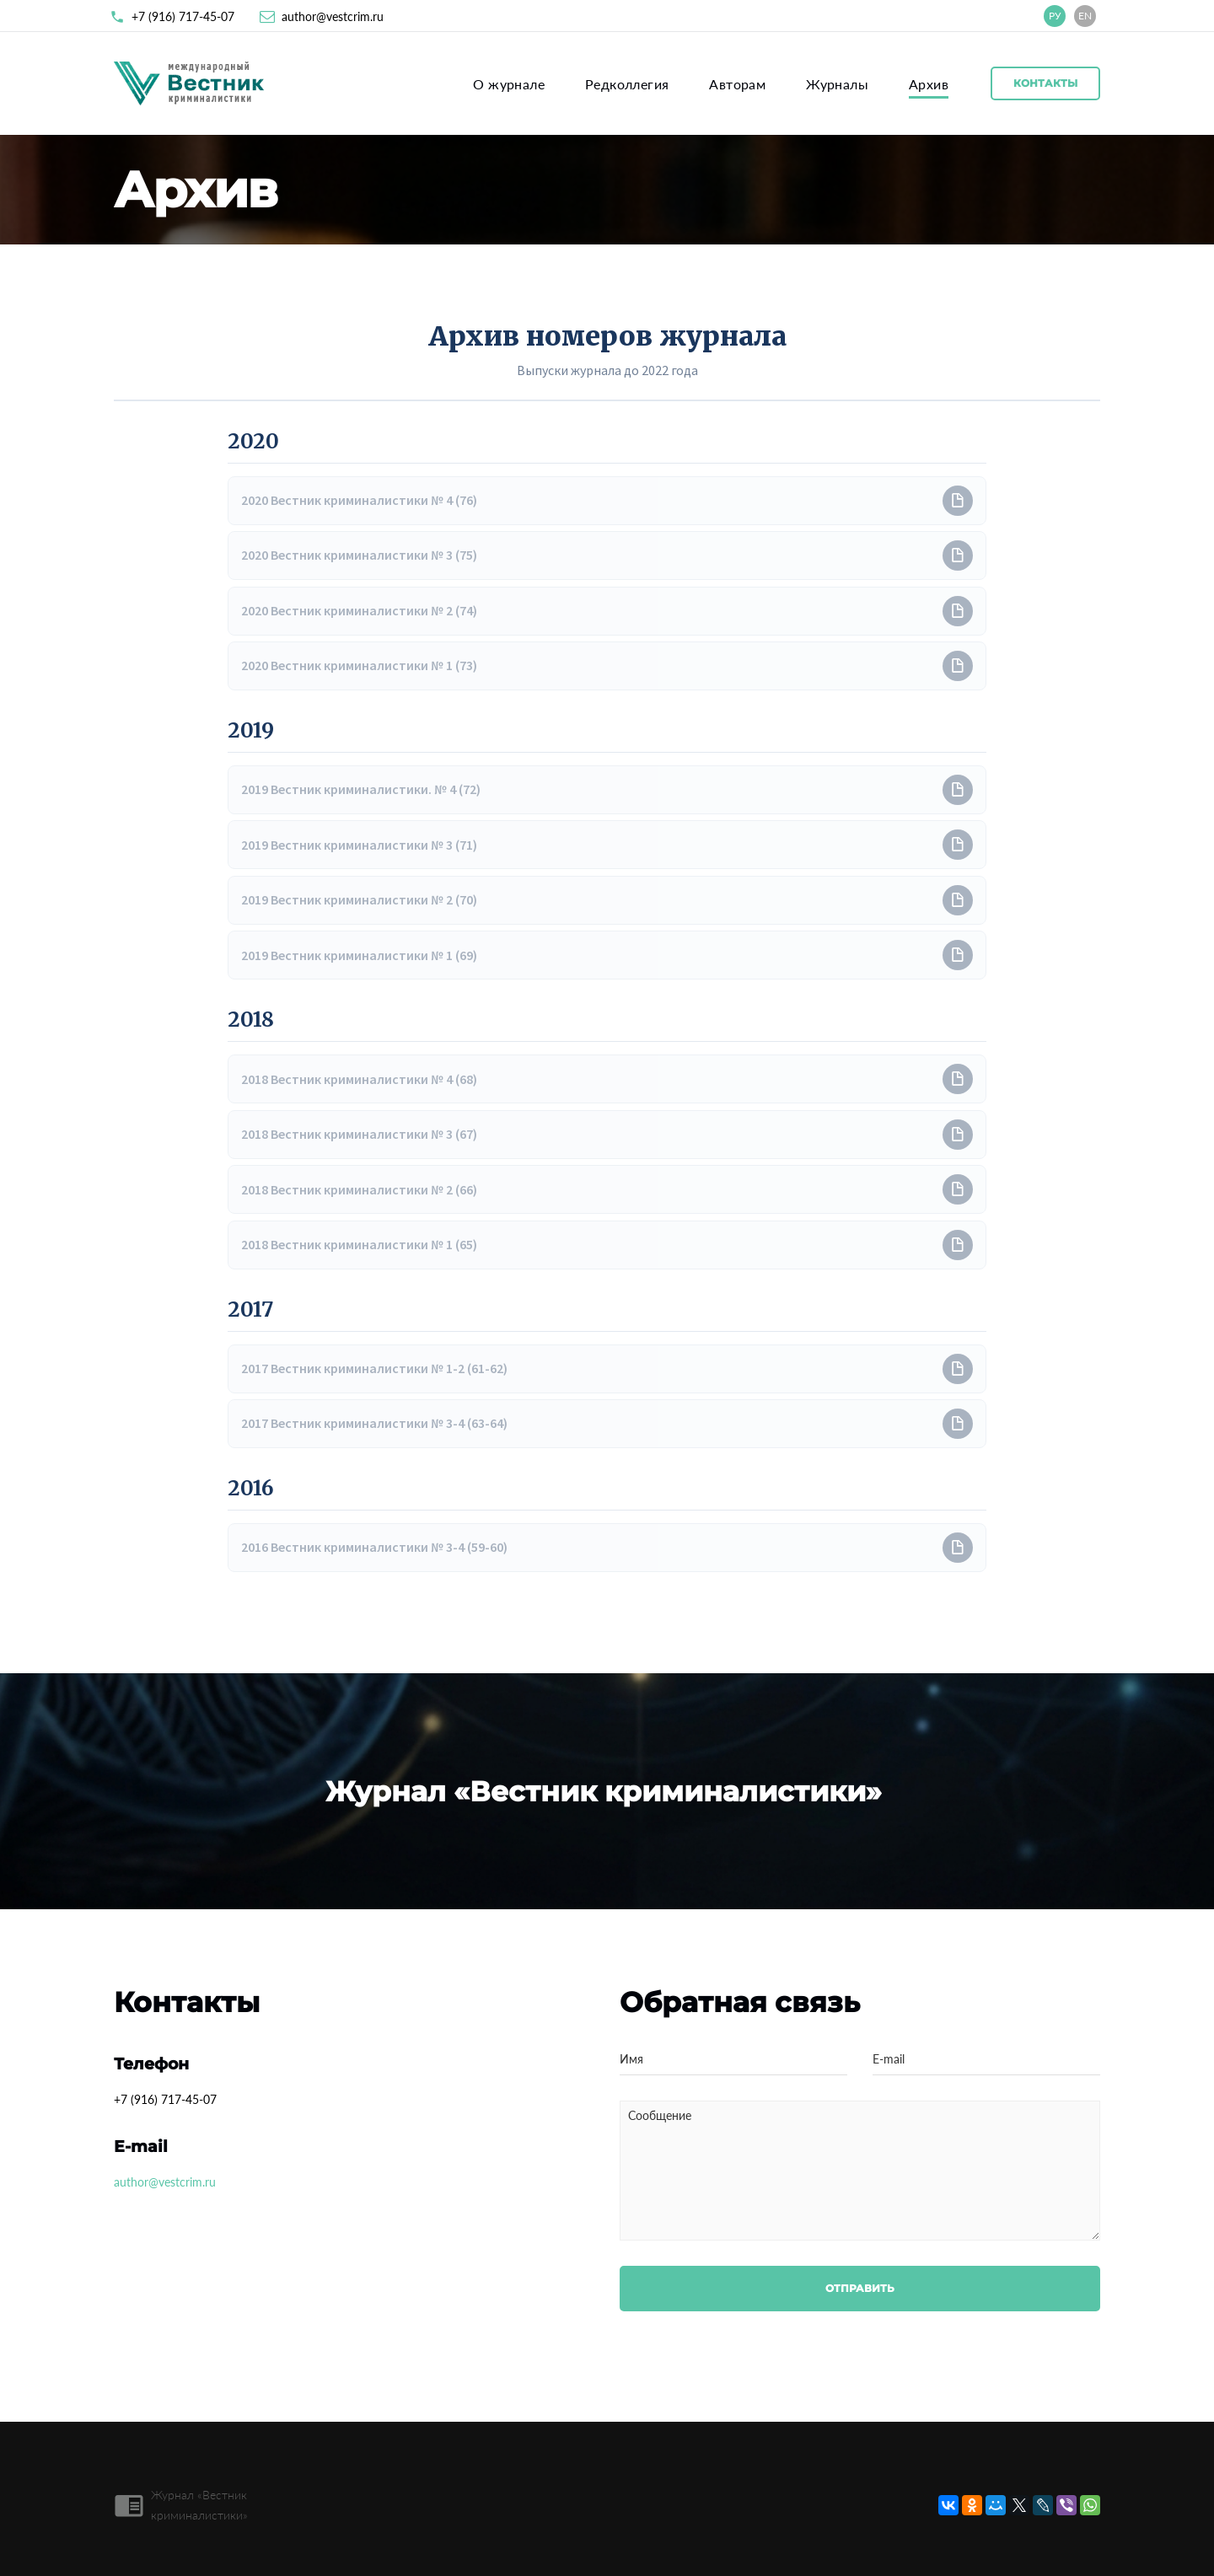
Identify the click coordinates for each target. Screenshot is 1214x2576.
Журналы (837, 84)
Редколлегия (627, 84)
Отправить (859, 2288)
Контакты (1045, 83)
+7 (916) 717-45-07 (183, 16)
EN (1085, 15)
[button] (607, 500)
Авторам (737, 84)
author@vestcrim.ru (333, 16)
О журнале (509, 84)
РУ (1055, 15)
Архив (928, 84)
